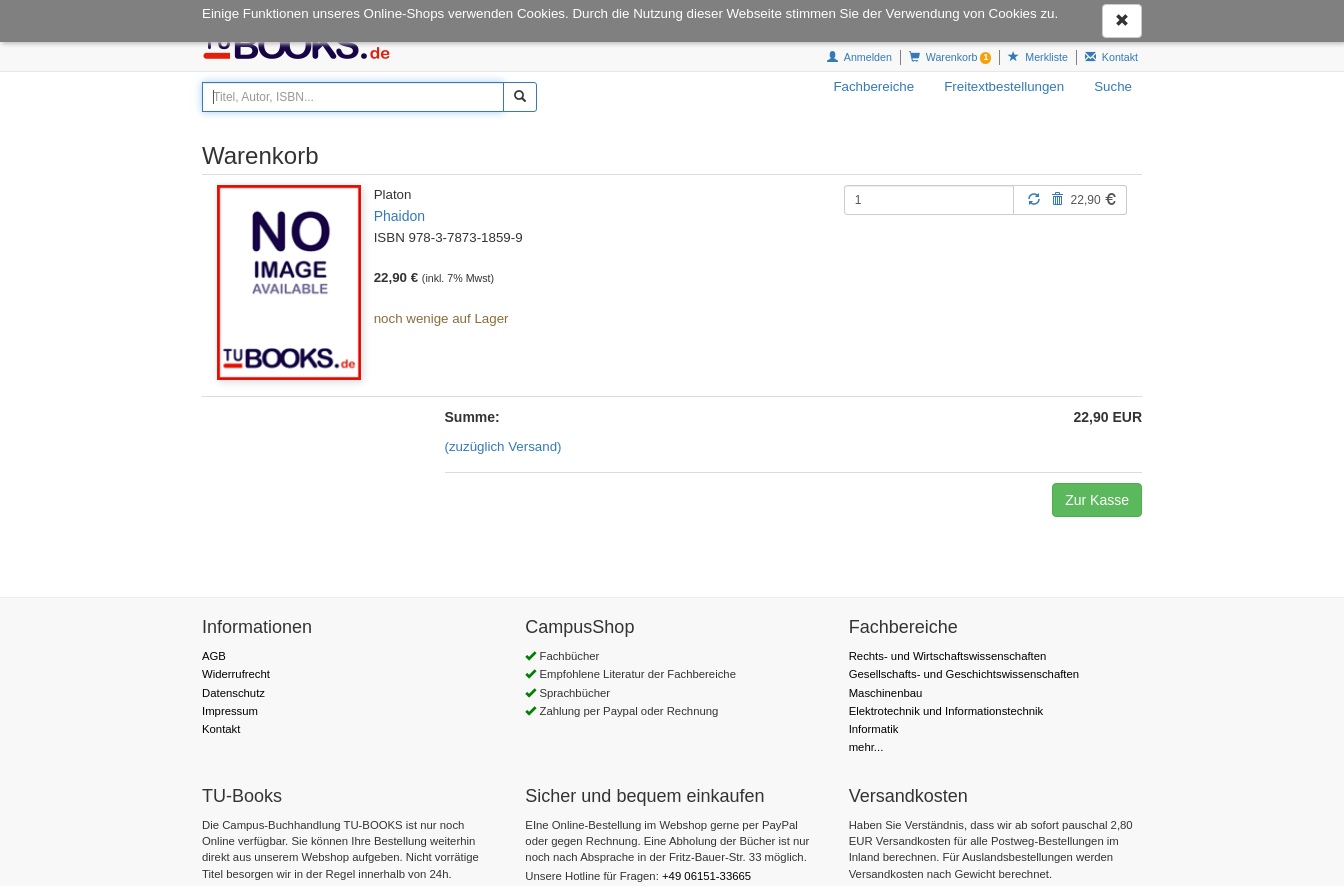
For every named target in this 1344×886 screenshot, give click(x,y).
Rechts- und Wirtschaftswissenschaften (948, 644)
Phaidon (399, 216)
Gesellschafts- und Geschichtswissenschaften (964, 662)
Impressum (230, 699)
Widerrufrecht (236, 662)
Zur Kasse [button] (1097, 488)
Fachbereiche (873, 86)
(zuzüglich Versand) (503, 434)
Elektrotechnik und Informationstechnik (946, 699)
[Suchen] (520, 97)
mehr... (866, 735)
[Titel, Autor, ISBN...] (353, 97)
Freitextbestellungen (1004, 86)
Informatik (874, 717)
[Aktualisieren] (1034, 199)
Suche (1113, 86)
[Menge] (929, 200)
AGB (214, 644)
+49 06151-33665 (706, 864)
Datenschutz (233, 681)
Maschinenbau (886, 681)
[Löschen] (1057, 199)
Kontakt (221, 717)
